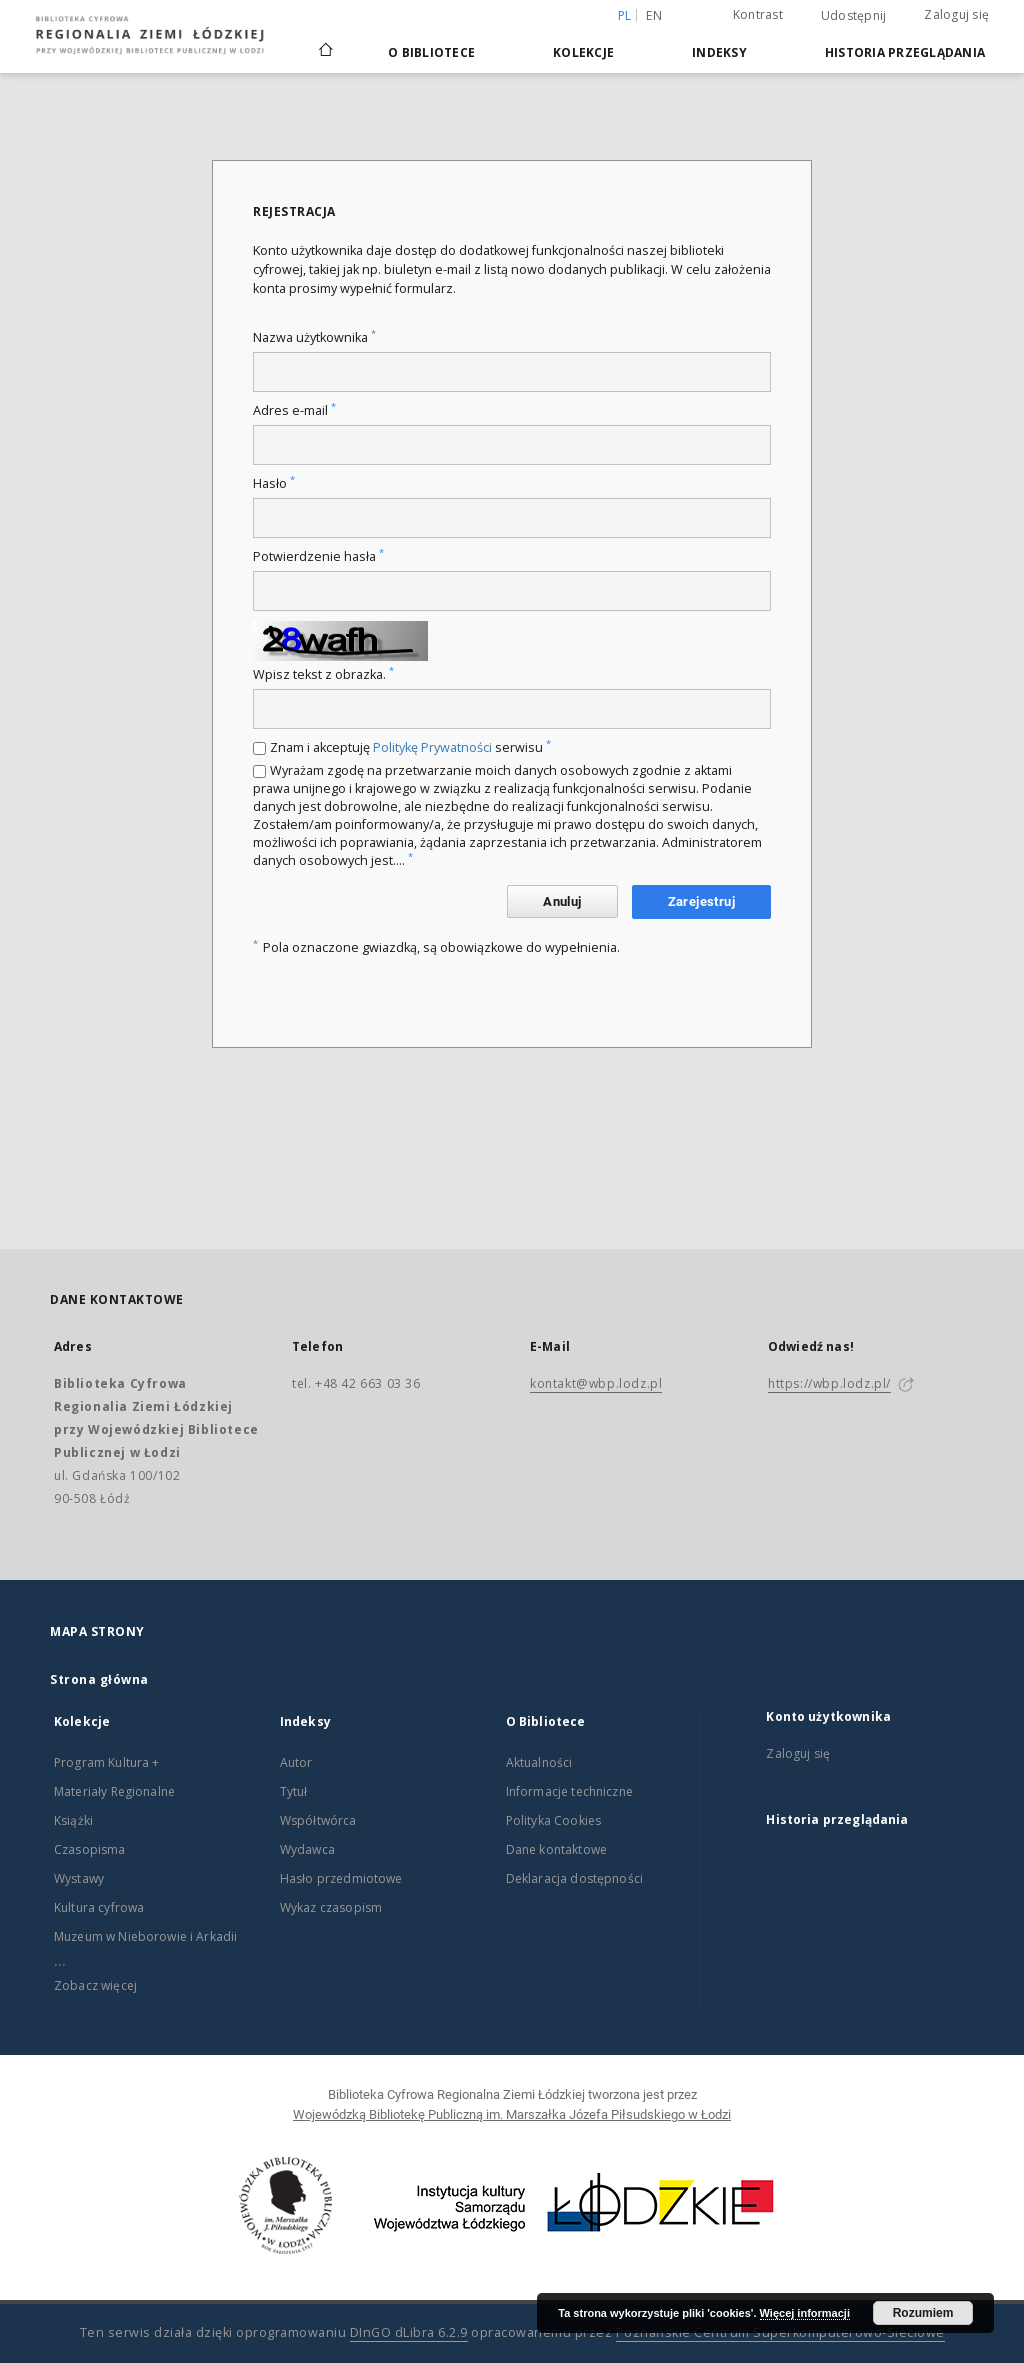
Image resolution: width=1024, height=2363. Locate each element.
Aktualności (539, 1762)
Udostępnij (854, 16)
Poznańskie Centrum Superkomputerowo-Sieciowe (780, 2332)
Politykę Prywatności (432, 747)
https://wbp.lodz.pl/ (829, 1383)
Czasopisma (90, 1849)
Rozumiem (923, 2313)
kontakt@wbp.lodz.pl (596, 1383)
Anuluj (562, 901)
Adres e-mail (294, 410)
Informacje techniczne (569, 1791)
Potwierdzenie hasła (318, 556)
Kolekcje (583, 52)
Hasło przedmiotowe (341, 1878)
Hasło (274, 483)
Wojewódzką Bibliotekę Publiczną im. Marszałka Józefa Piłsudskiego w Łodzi (512, 2114)
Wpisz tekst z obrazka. (323, 674)
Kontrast (758, 14)
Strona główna (99, 1679)
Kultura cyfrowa (99, 1907)
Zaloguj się (956, 14)
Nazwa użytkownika (314, 337)
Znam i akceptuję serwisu (410, 747)
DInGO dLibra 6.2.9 (409, 2332)
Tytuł (294, 1791)
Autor (296, 1762)
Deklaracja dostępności (574, 1878)
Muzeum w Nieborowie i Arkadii (145, 1936)
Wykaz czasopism (331, 1907)
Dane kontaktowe (556, 1849)
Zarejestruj (701, 901)
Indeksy (719, 52)
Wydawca (307, 1849)
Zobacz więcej (95, 1985)
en (654, 15)
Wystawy (79, 1878)
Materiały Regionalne (114, 1791)
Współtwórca (318, 1820)
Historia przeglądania (905, 52)
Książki (73, 1820)
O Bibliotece (431, 52)
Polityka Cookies (553, 1820)
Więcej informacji (805, 2313)
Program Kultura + (107, 1762)
